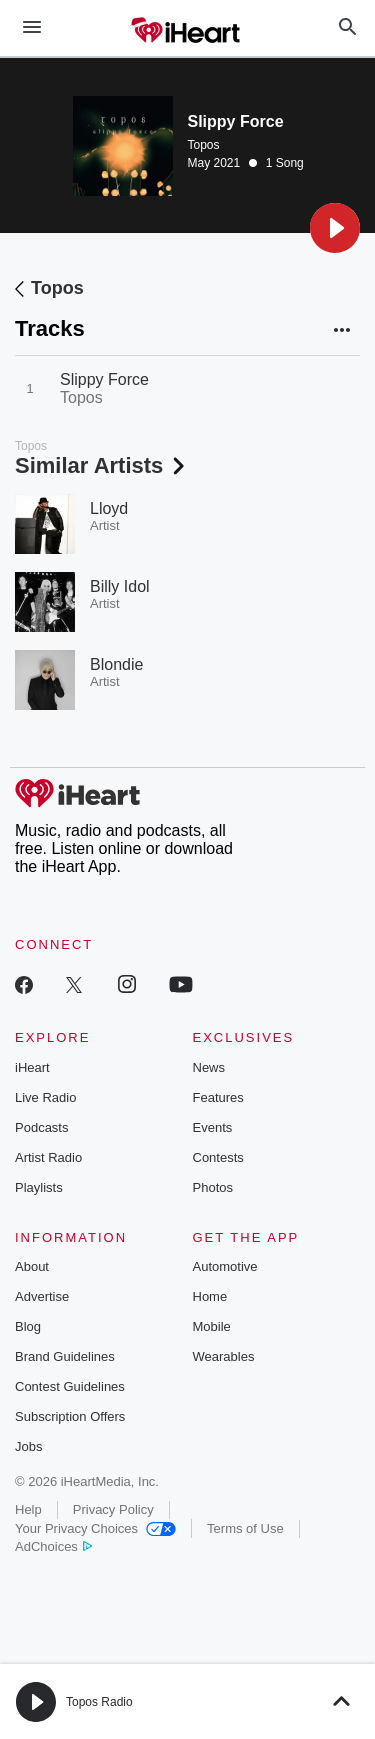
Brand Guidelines (65, 1356)
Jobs (28, 1446)
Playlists (39, 1187)
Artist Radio (48, 1157)
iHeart (32, 1067)
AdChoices (53, 1546)
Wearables (224, 1356)
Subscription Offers (70, 1416)
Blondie (116, 664)
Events (213, 1127)
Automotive (225, 1266)
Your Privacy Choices (95, 1528)
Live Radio (45, 1097)
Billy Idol (120, 586)
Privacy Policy (113, 1509)
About (32, 1266)
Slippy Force (104, 379)
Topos (204, 145)
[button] (335, 228)
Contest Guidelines (70, 1386)
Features (218, 1097)
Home (210, 1296)
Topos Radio (99, 1702)
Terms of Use (245, 1528)
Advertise (42, 1296)
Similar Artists (102, 465)
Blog (28, 1326)
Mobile (212, 1326)
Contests (218, 1157)
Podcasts (41, 1127)
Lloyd (109, 508)
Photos (213, 1187)
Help (28, 1509)
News (209, 1067)
